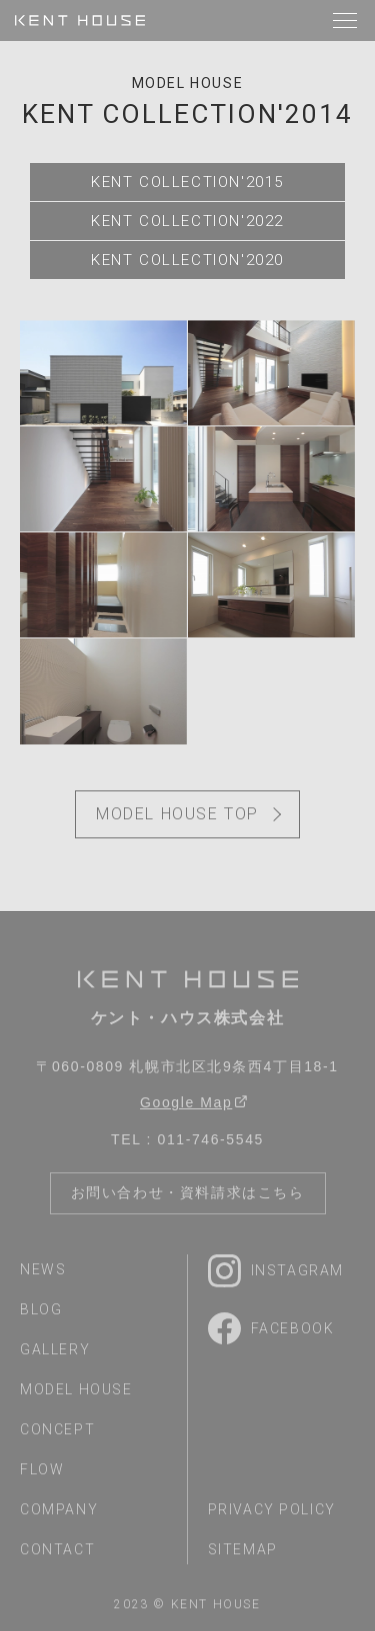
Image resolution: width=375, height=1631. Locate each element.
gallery (55, 1352)
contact (57, 1552)
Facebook (271, 1331)
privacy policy (272, 1512)
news (43, 1272)
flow (42, 1472)
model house (188, 83)
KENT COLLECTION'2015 (187, 182)
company (59, 1512)
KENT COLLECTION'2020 (187, 260)
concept (57, 1432)
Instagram (276, 1273)
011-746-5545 (211, 1142)
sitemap (243, 1552)
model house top (177, 816)
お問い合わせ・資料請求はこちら (188, 1195)
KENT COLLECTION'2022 (187, 221)
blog (41, 1312)
